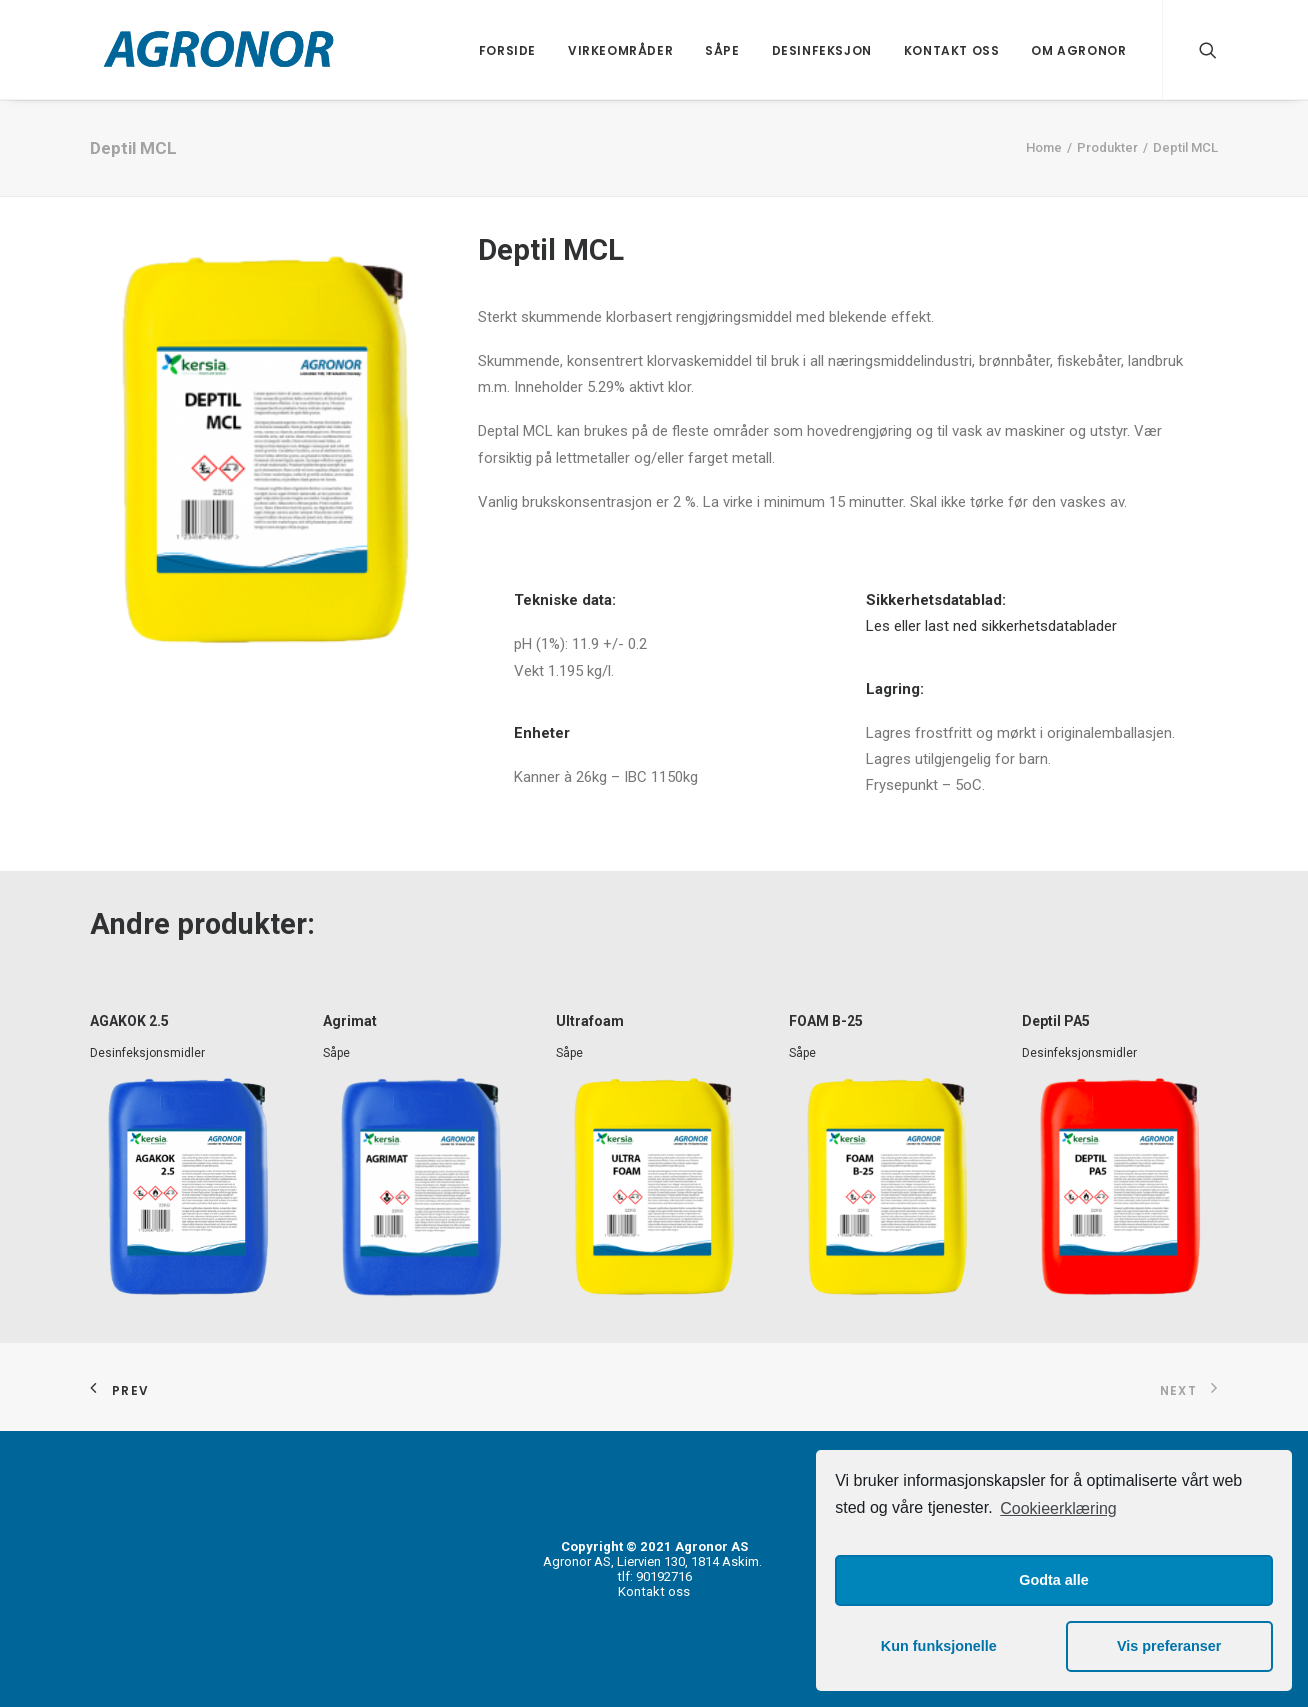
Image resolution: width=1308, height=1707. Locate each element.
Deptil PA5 (1056, 1021)
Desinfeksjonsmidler (147, 1053)
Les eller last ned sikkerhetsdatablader (991, 626)
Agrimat (350, 1021)
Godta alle (1054, 1580)
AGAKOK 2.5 (129, 1021)
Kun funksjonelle (939, 1646)
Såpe (722, 50)
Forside (507, 50)
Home (1044, 147)
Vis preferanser (1169, 1646)
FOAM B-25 (826, 1021)
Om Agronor (1078, 50)
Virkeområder (620, 50)
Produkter (1107, 147)
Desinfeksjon (822, 50)
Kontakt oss (952, 50)
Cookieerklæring (1058, 1508)
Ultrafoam (590, 1021)
